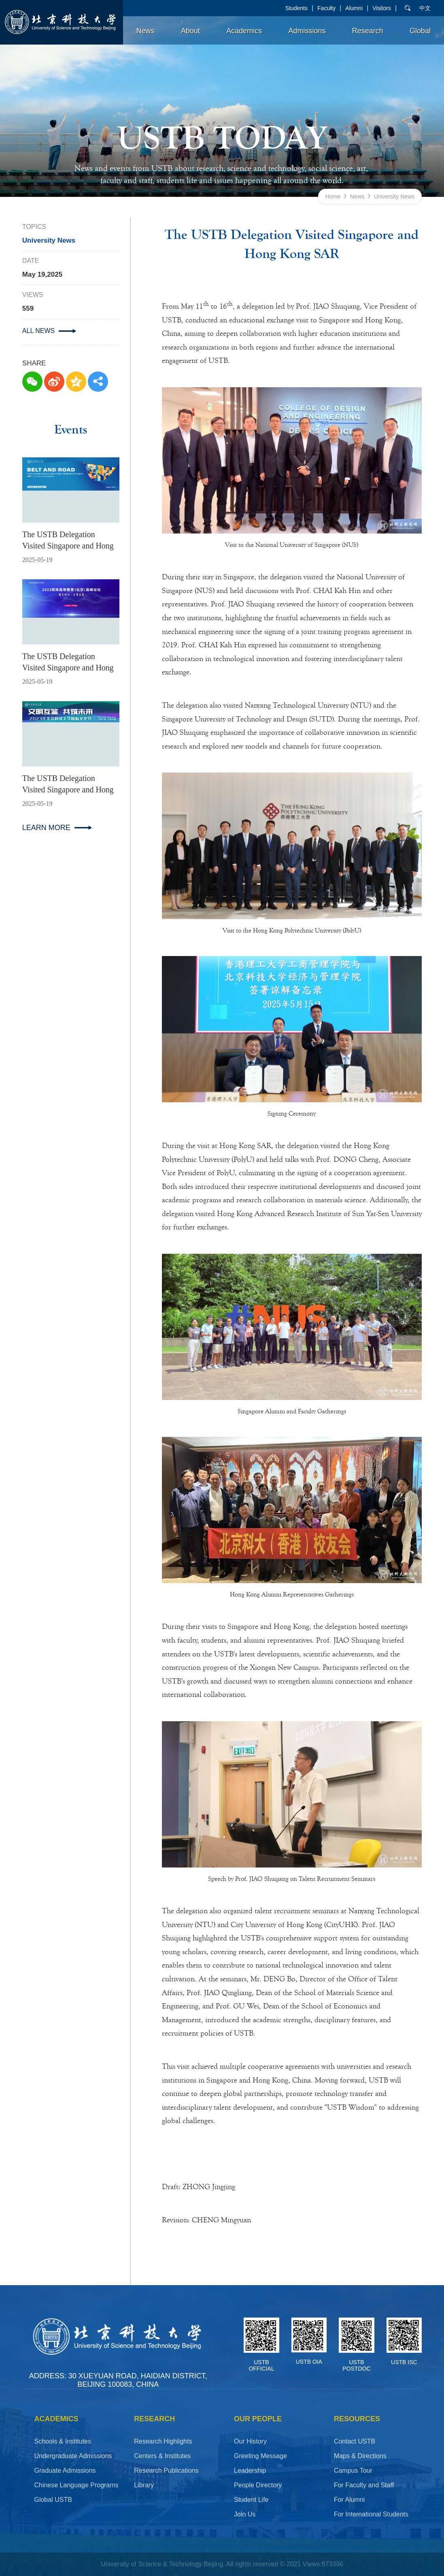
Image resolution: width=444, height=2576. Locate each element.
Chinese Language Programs (76, 2485)
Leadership (250, 2470)
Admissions (307, 31)
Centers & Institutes (162, 2455)
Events (70, 429)
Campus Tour (353, 2470)
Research (367, 31)
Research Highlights (163, 2441)
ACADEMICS (56, 2419)
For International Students (371, 2514)
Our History (250, 2441)
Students (296, 8)
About (190, 31)
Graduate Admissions (65, 2470)
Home (332, 196)
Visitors (381, 8)
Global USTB (53, 2499)
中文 (425, 8)
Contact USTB (354, 2441)
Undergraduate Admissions (73, 2455)
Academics (244, 31)
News (145, 31)
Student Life (251, 2499)
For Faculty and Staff (364, 2485)
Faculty (326, 8)
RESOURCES (357, 2419)
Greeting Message (260, 2455)
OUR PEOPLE (258, 2419)
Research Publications (166, 2470)
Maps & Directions (360, 2455)
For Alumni (349, 2499)
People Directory (258, 2485)
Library (144, 2485)
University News (394, 196)
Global (420, 31)
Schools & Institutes (62, 2441)
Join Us (244, 2514)
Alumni (354, 8)
